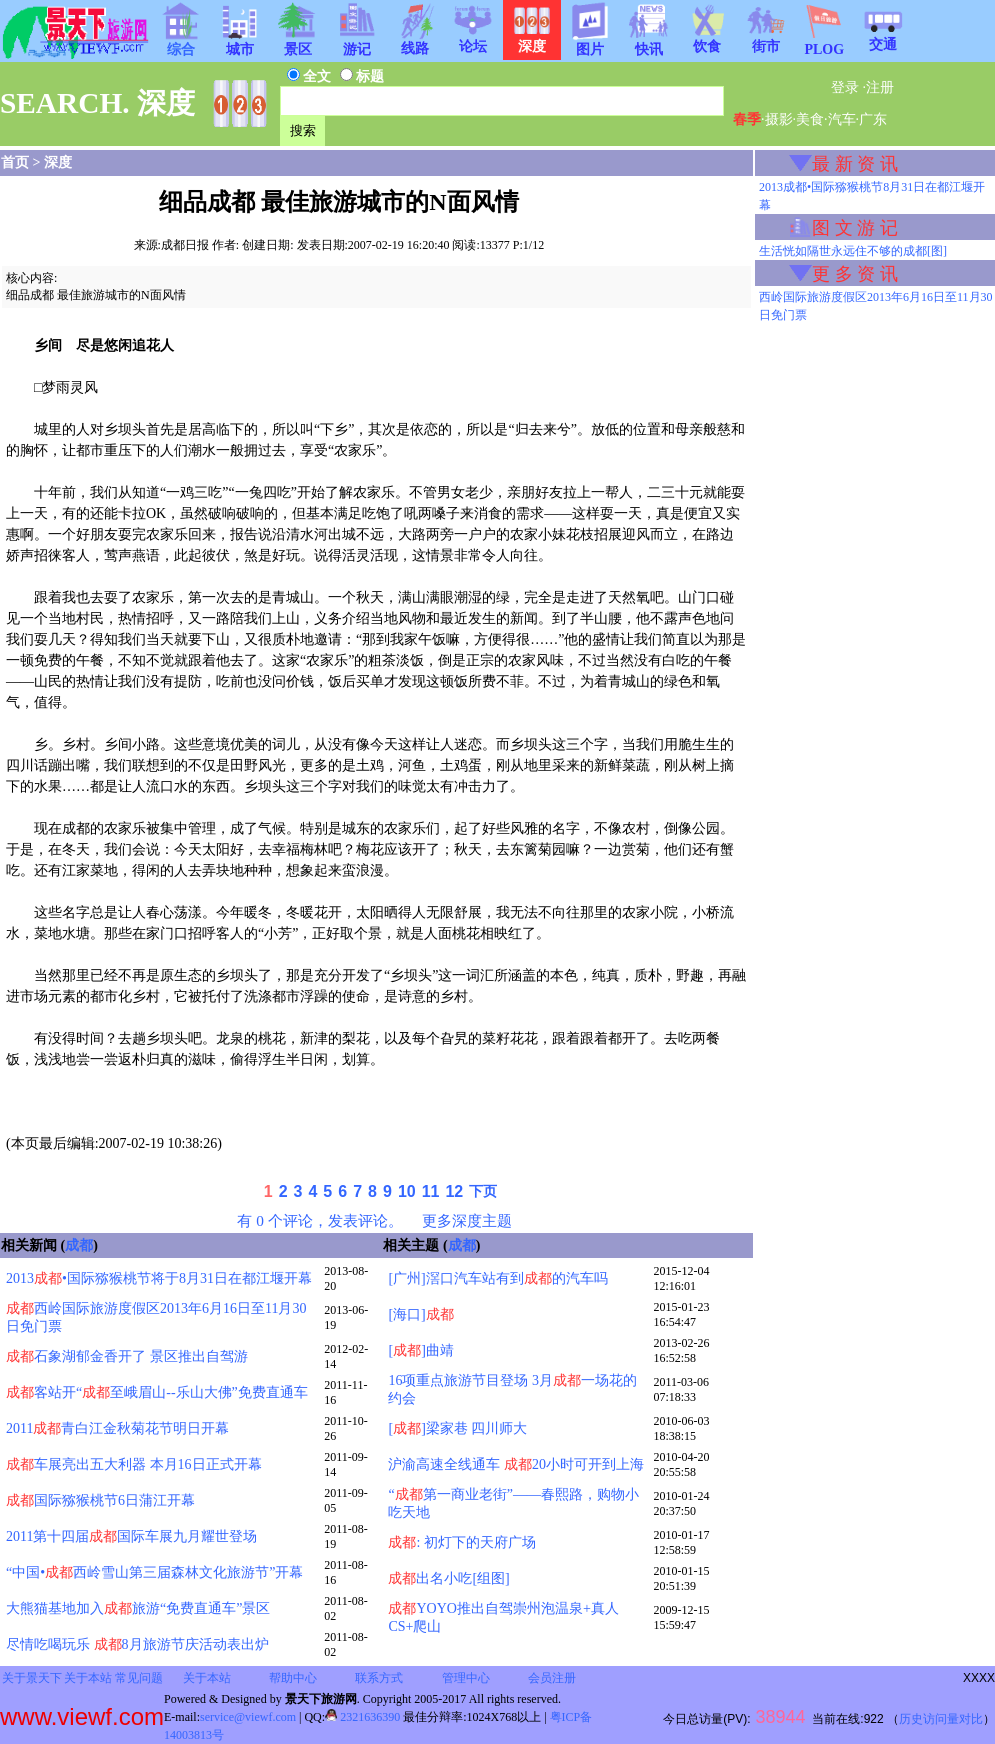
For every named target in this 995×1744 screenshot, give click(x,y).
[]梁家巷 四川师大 (457, 1428)
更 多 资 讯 (855, 274)
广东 (873, 119)
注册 (880, 87)
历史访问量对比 (941, 1719)
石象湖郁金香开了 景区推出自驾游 (127, 1356)
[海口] (420, 1314)
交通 (883, 38)
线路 (415, 42)
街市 (766, 40)
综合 (181, 43)
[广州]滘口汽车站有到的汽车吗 (497, 1278)
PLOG (824, 43)
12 (454, 1191)
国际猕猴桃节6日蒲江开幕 (100, 1500)
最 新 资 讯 (855, 164)
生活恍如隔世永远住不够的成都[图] (853, 251)
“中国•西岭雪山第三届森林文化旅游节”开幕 (154, 1572)
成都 (79, 1245)
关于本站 (88, 1678)
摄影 (779, 119)
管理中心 (466, 1678)
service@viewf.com (248, 1717)
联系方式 (379, 1678)
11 (431, 1191)
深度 (58, 162)
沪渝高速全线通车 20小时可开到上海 (516, 1464)
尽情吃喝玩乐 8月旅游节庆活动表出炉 (137, 1644)
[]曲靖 (420, 1350)
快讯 (649, 43)
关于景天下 (32, 1678)
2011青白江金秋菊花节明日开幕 (117, 1428)
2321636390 (362, 1717)
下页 (483, 1191)
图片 (590, 43)
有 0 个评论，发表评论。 (319, 1220)
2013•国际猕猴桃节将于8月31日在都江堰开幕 (159, 1278)
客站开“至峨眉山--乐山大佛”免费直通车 (157, 1392)
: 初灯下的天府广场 (461, 1542)
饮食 (707, 40)
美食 (810, 119)
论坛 (473, 40)
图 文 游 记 (855, 228)
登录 (845, 87)
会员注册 (552, 1678)
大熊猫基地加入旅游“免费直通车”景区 (138, 1608)
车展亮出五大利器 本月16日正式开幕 (134, 1464)
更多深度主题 (467, 1220)
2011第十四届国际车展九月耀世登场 (131, 1536)
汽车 (842, 119)
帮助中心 (293, 1678)
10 (407, 1191)
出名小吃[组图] (448, 1578)
